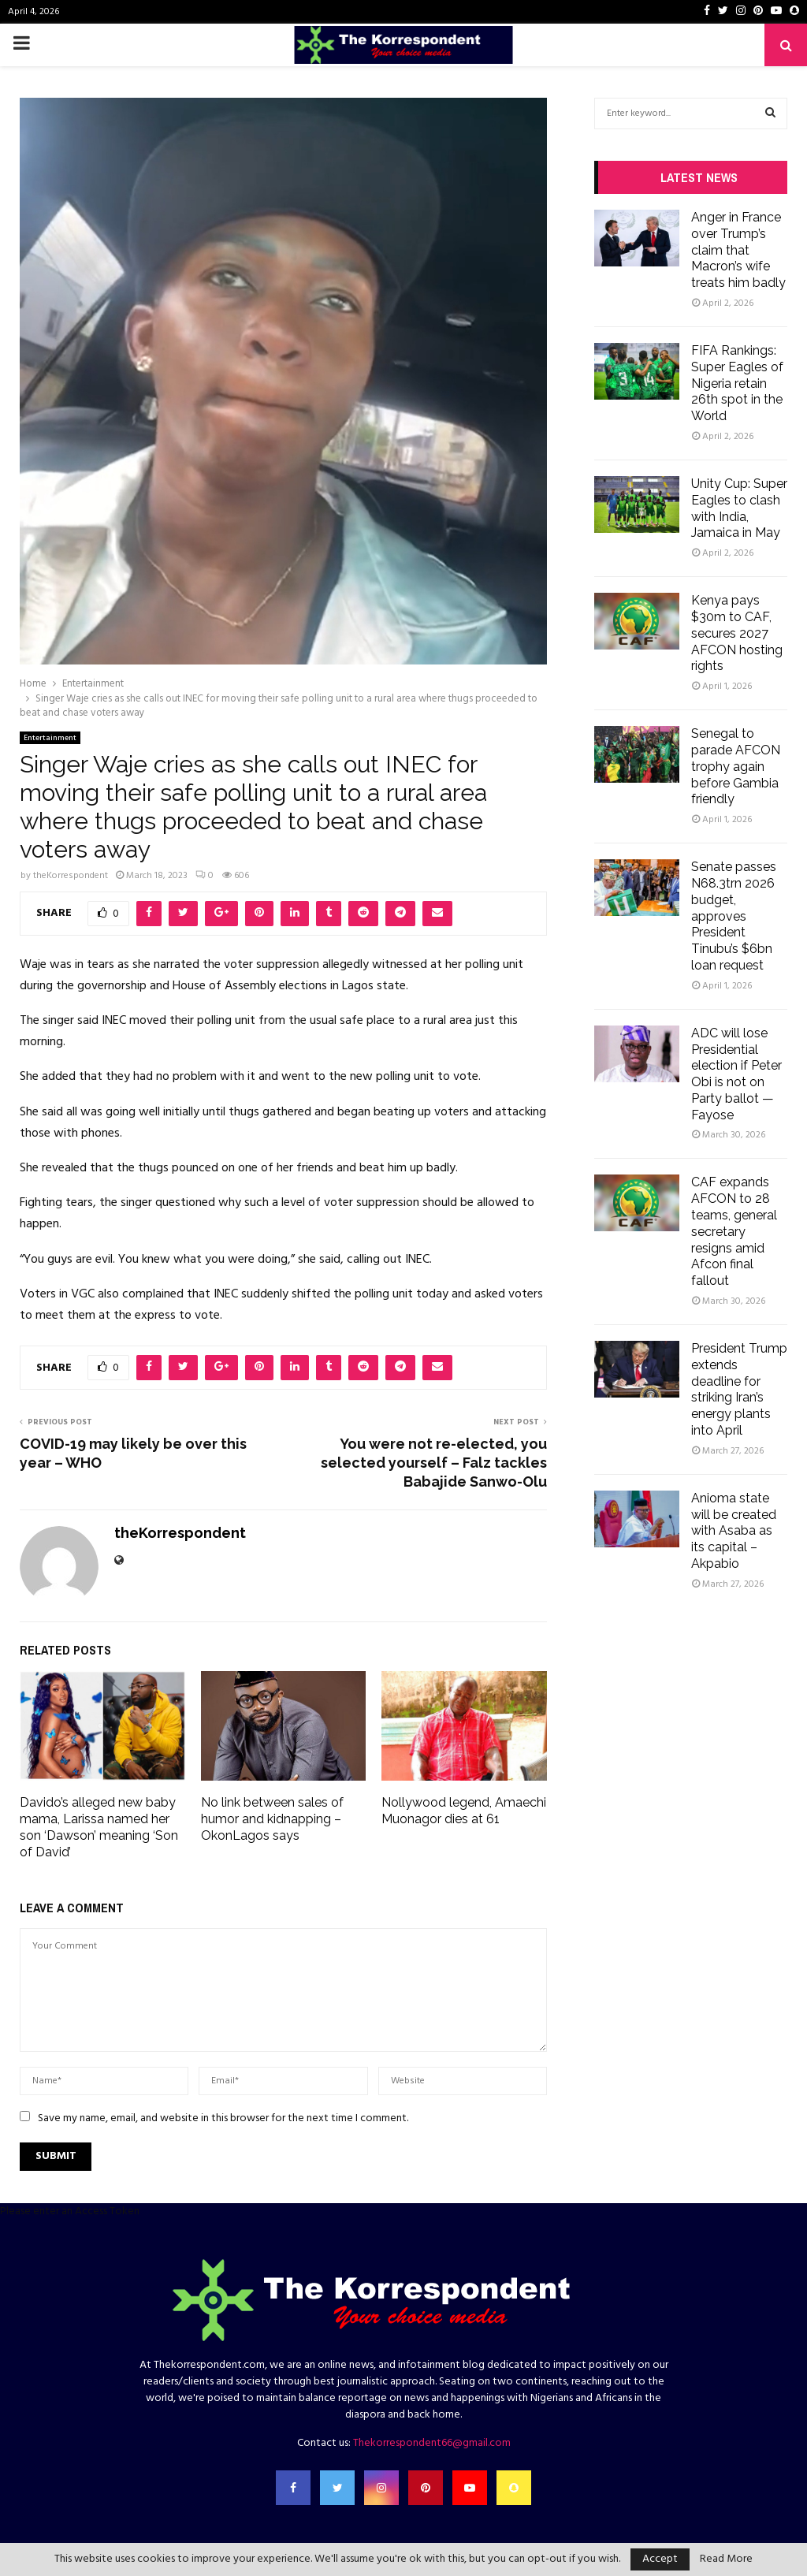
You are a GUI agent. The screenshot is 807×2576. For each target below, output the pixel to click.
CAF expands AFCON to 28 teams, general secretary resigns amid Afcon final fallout (734, 1231)
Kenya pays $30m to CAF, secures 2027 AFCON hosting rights (737, 633)
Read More (726, 2559)
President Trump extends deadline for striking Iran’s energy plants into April (739, 1389)
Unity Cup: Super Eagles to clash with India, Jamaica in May (739, 508)
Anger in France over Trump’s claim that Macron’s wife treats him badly (738, 250)
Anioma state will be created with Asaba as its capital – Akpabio (733, 1531)
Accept (660, 2559)
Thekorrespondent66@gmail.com (432, 2443)
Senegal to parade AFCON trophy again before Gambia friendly (735, 766)
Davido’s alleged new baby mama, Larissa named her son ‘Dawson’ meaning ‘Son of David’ (99, 1827)
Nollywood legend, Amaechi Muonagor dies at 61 (463, 1810)
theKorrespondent (70, 876)
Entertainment (50, 737)
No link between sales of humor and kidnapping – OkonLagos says (272, 1819)
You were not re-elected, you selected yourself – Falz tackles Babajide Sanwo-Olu (434, 1462)
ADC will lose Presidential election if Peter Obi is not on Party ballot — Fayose (736, 1074)
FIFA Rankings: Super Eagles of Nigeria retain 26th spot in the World (737, 383)
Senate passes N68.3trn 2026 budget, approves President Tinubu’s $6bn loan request (733, 916)
